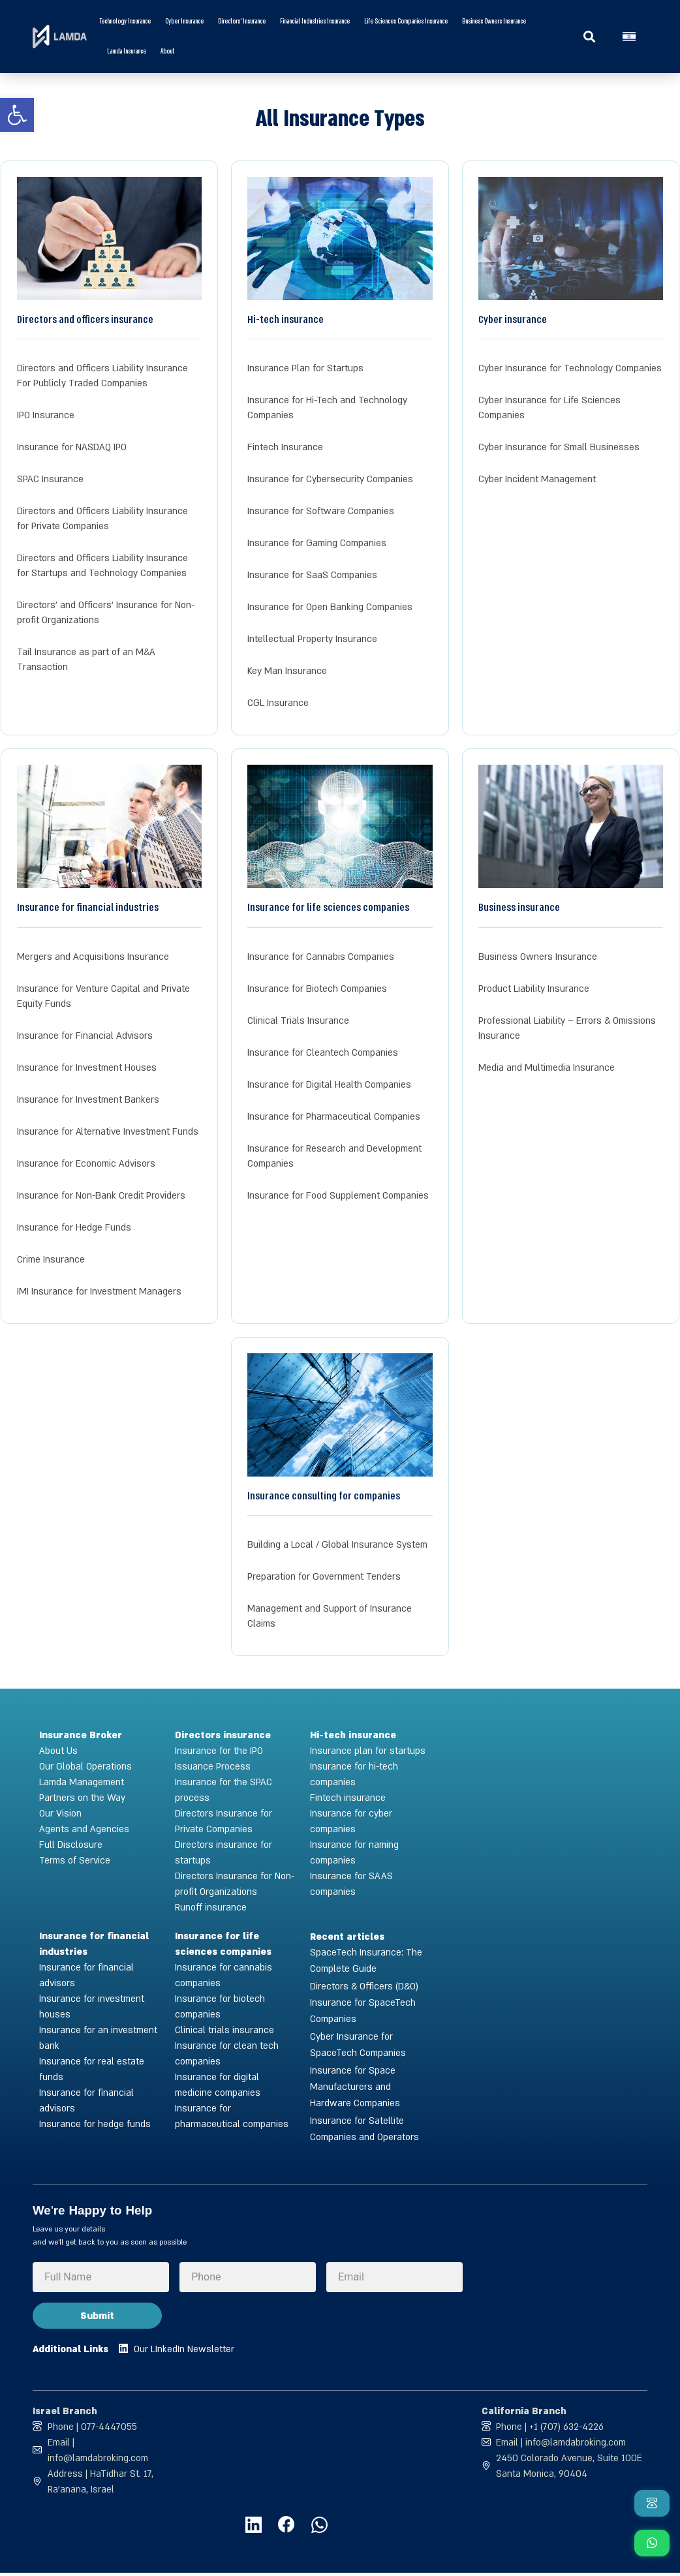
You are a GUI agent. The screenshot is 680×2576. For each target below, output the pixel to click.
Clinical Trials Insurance (298, 1021)
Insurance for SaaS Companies (312, 575)
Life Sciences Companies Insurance (406, 21)
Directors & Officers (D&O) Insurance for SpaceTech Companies (364, 2002)
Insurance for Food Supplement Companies (338, 1195)
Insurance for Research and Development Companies (334, 1156)
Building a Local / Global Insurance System (337, 1545)
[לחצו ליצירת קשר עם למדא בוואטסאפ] (317, 2527)
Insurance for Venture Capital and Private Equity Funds (103, 996)
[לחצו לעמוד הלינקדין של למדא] (246, 2527)
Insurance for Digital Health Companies (329, 1085)
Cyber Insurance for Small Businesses (559, 447)
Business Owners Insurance (494, 21)
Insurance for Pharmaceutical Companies (333, 1117)
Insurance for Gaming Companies (316, 543)
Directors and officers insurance (85, 319)
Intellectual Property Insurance (312, 639)
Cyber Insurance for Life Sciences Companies (549, 408)
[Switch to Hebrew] (629, 37)
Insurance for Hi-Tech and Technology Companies (327, 408)
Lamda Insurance (126, 51)
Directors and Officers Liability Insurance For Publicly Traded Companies (102, 376)
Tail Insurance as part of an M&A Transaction (86, 659)
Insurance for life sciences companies (328, 907)
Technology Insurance (125, 21)
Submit (97, 2316)
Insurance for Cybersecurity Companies (330, 479)
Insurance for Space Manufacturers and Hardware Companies (355, 2086)
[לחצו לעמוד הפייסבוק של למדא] (282, 2527)
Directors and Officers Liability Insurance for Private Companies (102, 518)
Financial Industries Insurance (315, 21)
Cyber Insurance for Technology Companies (570, 368)
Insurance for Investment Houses (87, 1068)
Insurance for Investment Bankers (88, 1100)
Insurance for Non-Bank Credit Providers (101, 1195)
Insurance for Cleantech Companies (322, 1053)
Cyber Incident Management (537, 479)
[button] (589, 37)
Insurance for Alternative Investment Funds (107, 1132)
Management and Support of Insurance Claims (329, 1616)
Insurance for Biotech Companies (317, 989)
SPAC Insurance (50, 479)
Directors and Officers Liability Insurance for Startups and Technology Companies (102, 565)
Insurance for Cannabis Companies (320, 957)
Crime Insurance (51, 1259)
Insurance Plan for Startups (305, 368)
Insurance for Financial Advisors (85, 1036)
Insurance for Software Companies (320, 511)
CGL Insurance (278, 703)
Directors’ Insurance (242, 21)
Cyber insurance (184, 21)
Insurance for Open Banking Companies (329, 607)
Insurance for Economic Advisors (86, 1164)
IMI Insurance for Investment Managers (99, 1291)
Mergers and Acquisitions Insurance (93, 957)
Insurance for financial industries (88, 907)
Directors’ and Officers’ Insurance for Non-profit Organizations (105, 612)
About (167, 51)
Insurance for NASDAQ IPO (72, 447)
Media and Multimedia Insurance (546, 1068)
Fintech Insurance (285, 447)
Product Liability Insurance (533, 989)
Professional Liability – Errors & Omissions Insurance (567, 1028)
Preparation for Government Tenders (324, 1577)
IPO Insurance (45, 415)
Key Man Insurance (287, 671)
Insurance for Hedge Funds (74, 1227)
